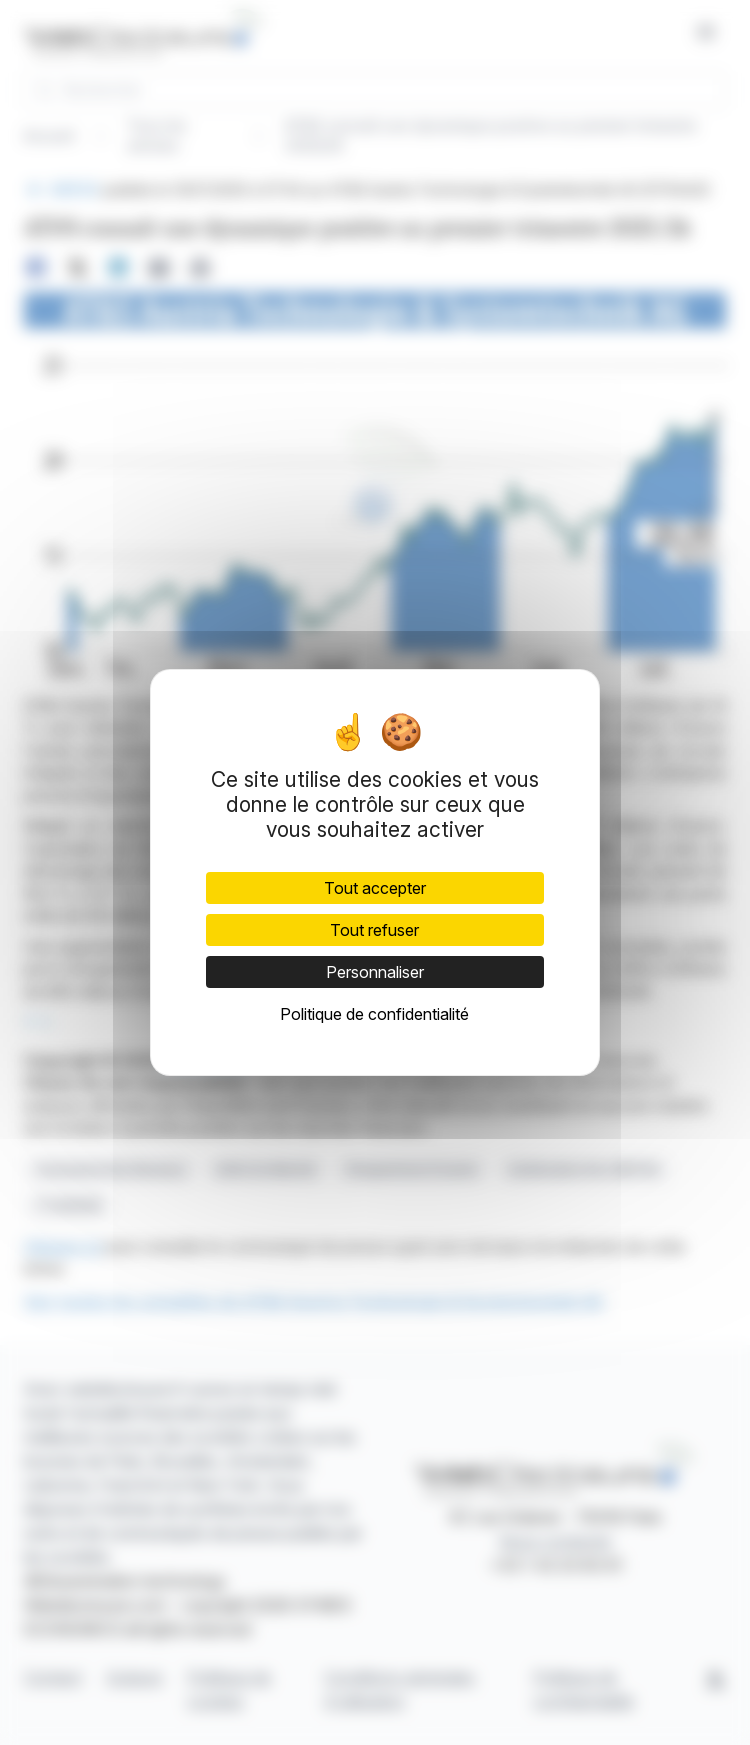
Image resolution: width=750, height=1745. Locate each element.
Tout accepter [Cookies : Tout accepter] (375, 888)
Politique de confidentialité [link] (374, 1014)
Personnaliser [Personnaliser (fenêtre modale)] (375, 972)
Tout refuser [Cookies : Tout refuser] (374, 930)
